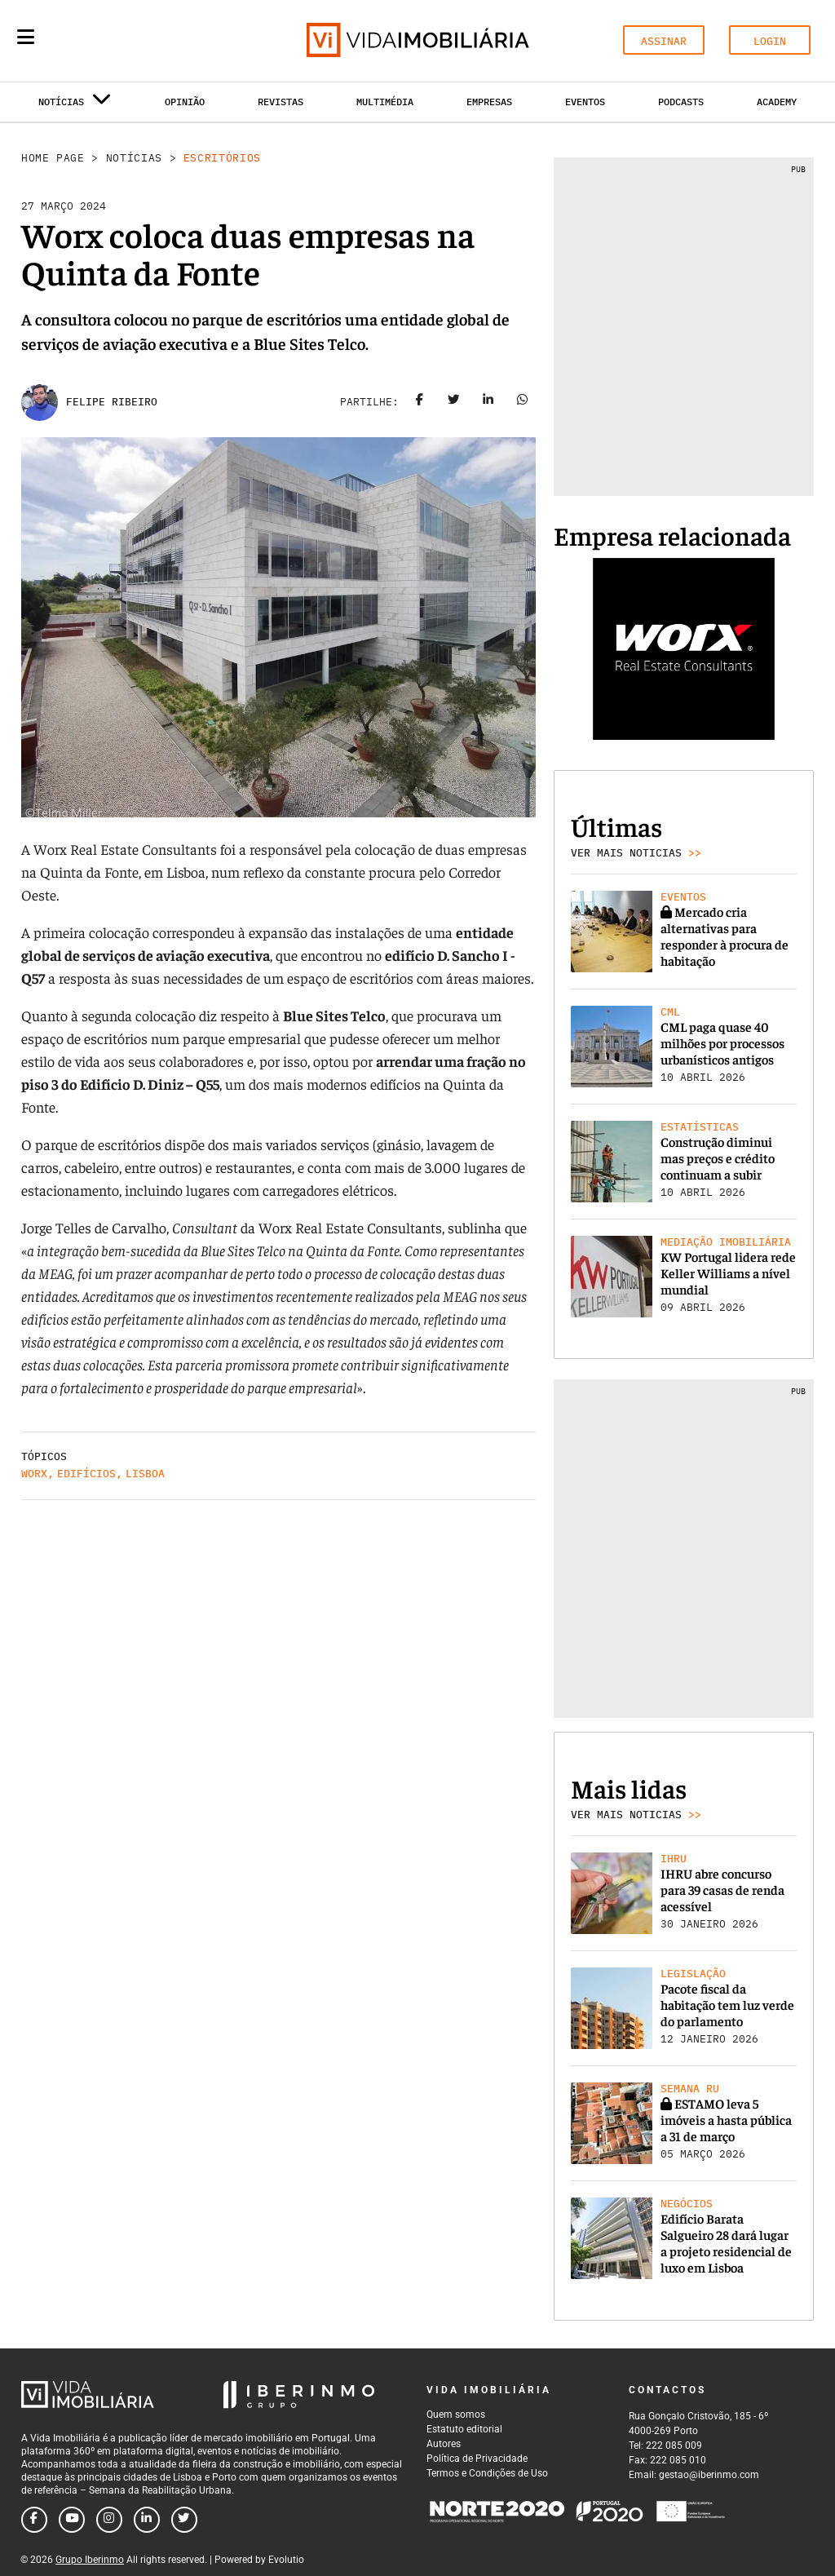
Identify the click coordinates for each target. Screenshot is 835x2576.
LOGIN (769, 41)
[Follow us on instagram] (109, 2520)
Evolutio (286, 2559)
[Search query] (120, 41)
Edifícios (86, 1474)
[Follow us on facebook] (34, 2520)
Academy (777, 101)
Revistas (280, 101)
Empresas (489, 101)
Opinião (185, 101)
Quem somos (455, 2414)
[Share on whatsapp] (523, 402)
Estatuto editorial (464, 2429)
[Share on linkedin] (488, 402)
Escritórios (222, 158)
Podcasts (681, 101)
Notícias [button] (75, 105)
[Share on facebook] (420, 402)
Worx (34, 1474)
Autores (443, 2444)
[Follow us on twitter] (184, 2520)
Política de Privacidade (477, 2458)
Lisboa (145, 1474)
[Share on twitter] (454, 402)
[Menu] (25, 37)
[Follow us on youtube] (72, 2520)
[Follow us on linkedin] (147, 2520)
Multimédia (384, 101)
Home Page (53, 158)
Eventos (585, 101)
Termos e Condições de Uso (487, 2473)
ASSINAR (664, 41)
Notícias (134, 158)
